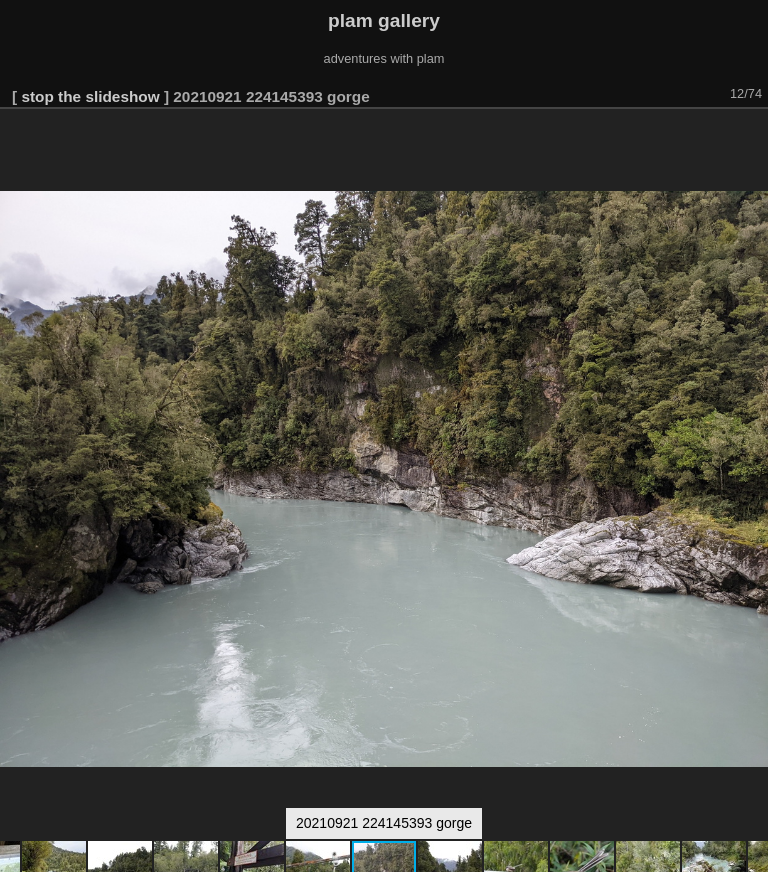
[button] (750, 137)
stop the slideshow (90, 96)
